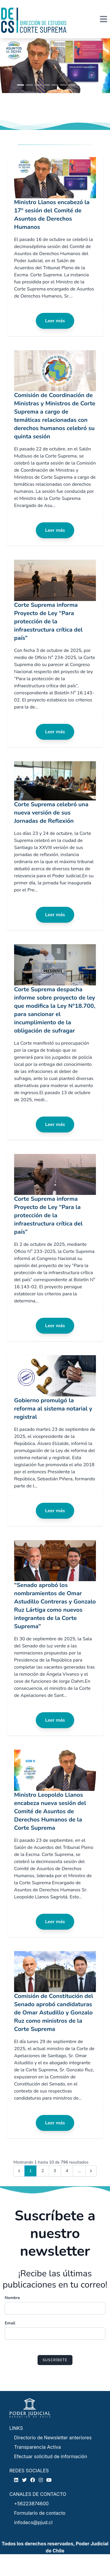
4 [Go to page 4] (67, 2171)
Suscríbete (55, 2360)
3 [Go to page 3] (55, 2171)
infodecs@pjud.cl (33, 2522)
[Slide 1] (20, 85)
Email (10, 2323)
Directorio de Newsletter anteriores (53, 2437)
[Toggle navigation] (103, 19)
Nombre (12, 2298)
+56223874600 (31, 2503)
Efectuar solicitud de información (50, 2456)
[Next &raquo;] (91, 2171)
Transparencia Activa (37, 2447)
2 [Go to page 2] (42, 2171)
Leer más (55, 321)
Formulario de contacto (39, 2513)
